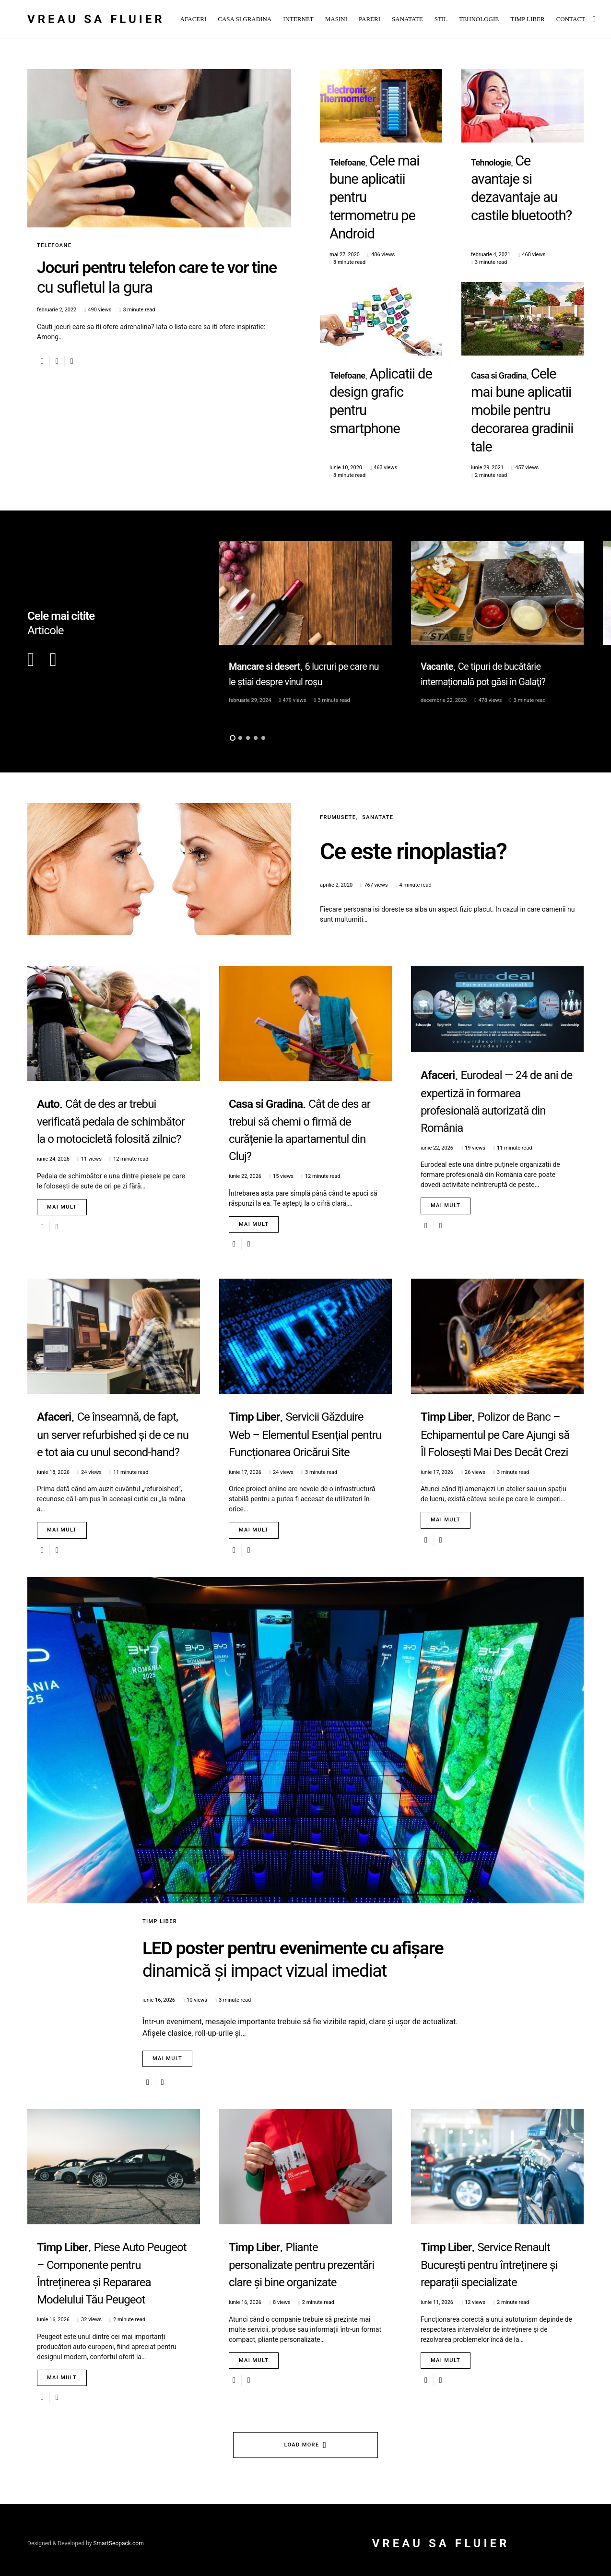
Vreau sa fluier (96, 19)
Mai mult (62, 1104)
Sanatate (377, 715)
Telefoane (54, 245)
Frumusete (338, 715)
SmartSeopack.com (118, 2536)
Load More (301, 2438)
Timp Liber (159, 1818)
